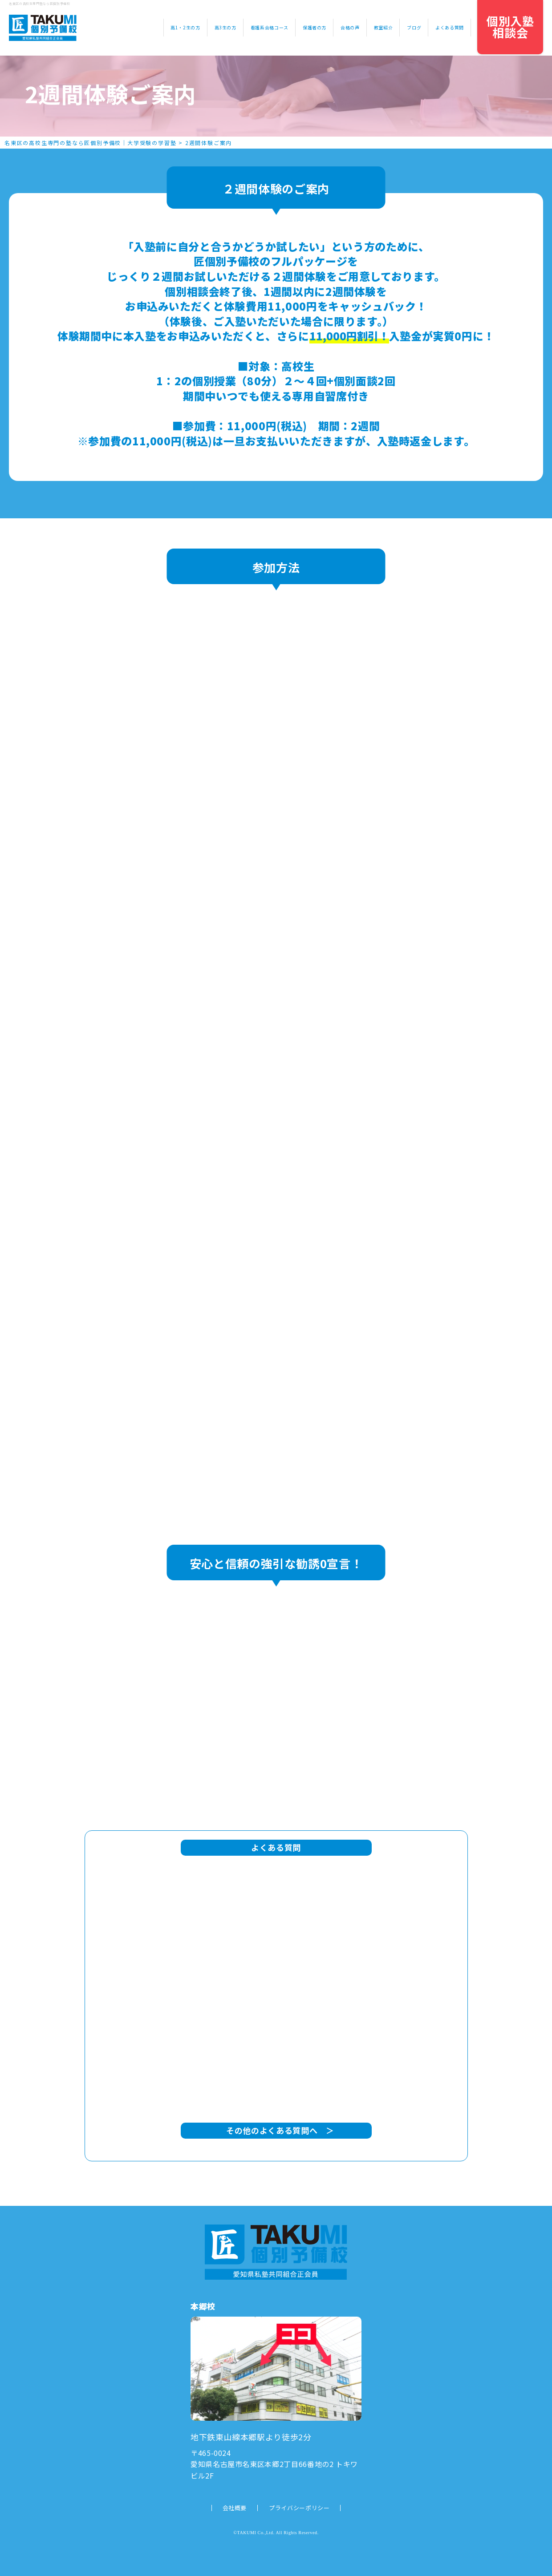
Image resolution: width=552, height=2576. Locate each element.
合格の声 (350, 27)
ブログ (414, 27)
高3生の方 (225, 27)
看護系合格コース (269, 27)
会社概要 (235, 2507)
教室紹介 (383, 27)
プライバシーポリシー (299, 2507)
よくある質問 (449, 27)
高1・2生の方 (185, 27)
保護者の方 (314, 27)
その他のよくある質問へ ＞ (276, 2130)
